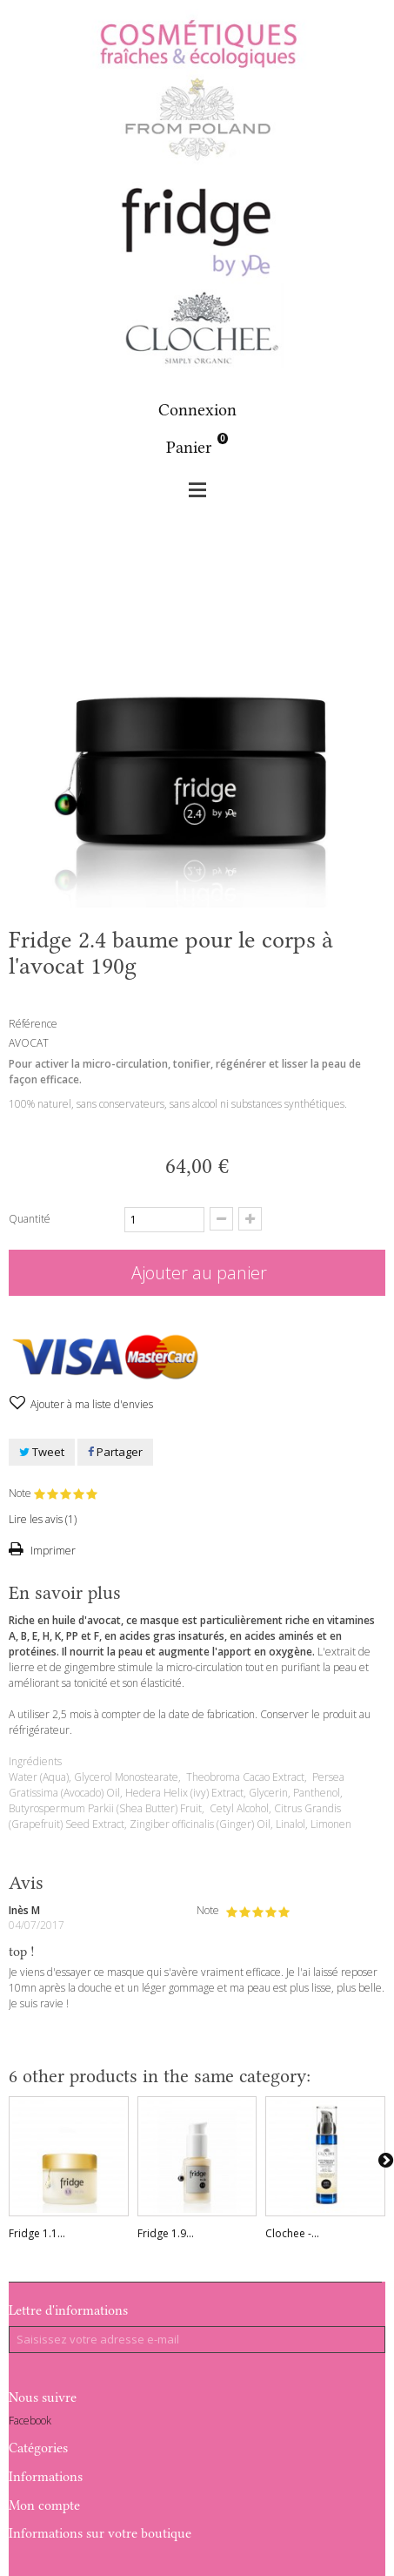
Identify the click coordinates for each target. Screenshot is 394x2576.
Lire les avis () (43, 1519)
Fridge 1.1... (37, 2233)
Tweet (41, 1452)
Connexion (197, 410)
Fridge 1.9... (165, 2233)
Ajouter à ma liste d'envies (90, 1404)
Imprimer (52, 1550)
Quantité (29, 1218)
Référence (33, 1023)
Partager (115, 1452)
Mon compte (44, 2505)
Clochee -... (292, 2233)
